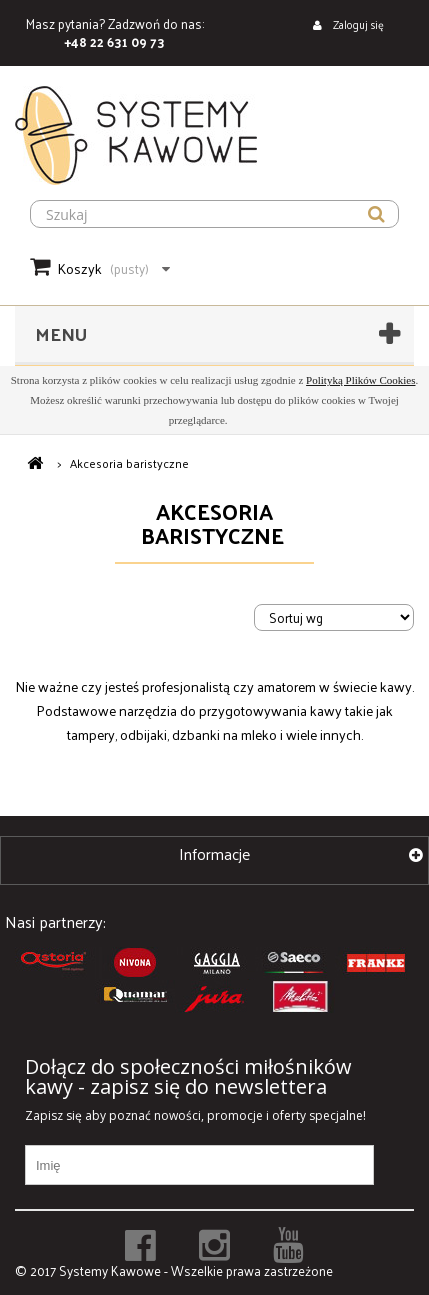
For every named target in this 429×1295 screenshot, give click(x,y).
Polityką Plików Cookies (360, 380)
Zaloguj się (357, 24)
